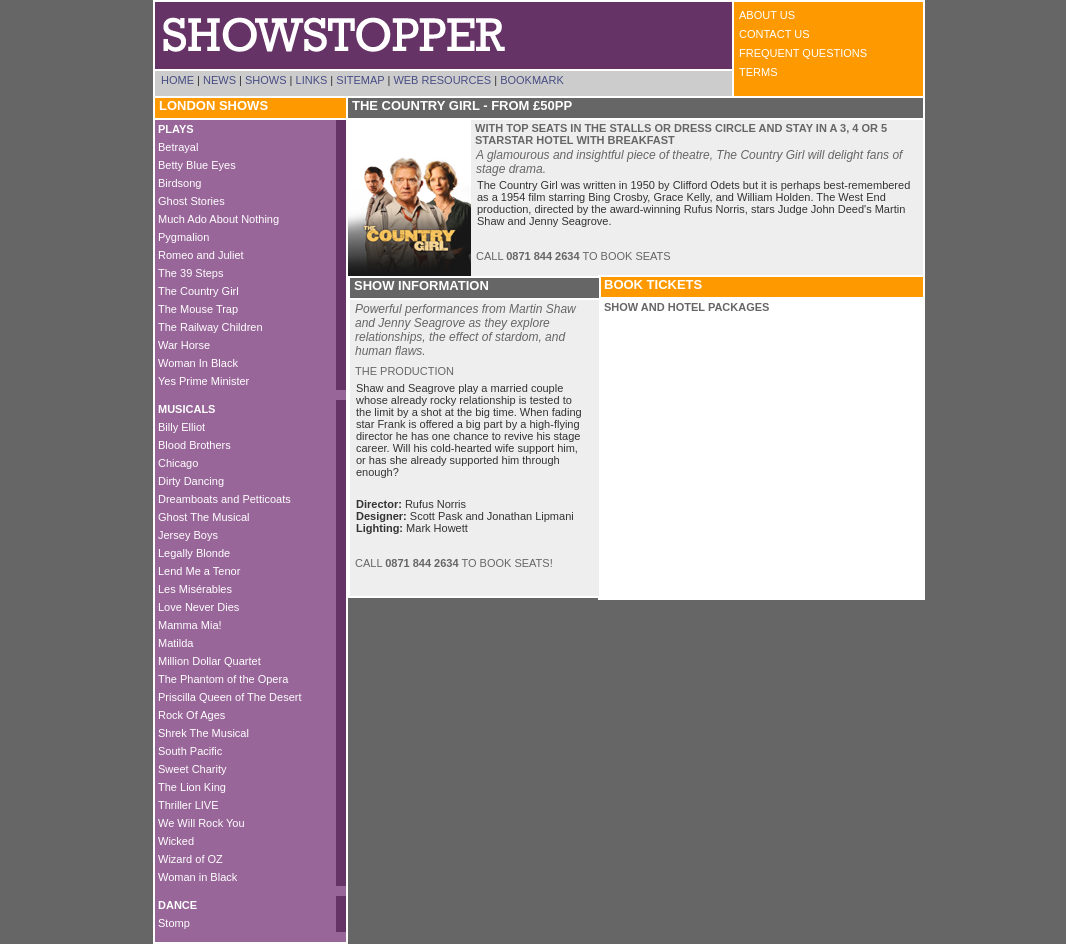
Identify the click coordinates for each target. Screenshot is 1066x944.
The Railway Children (210, 327)
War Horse (184, 345)
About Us (767, 15)
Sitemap (360, 80)
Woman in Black (197, 877)
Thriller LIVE (188, 805)
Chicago (178, 463)
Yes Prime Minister (203, 381)
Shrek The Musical (203, 733)
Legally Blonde (194, 553)
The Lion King (192, 787)
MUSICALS (186, 409)
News (219, 80)
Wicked (176, 841)
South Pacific (190, 751)
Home (177, 80)
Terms (758, 72)
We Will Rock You (201, 823)
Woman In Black (198, 363)
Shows (266, 80)
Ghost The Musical (204, 517)
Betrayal (178, 147)
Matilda (175, 643)
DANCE (177, 905)
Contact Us (774, 34)
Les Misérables (195, 589)
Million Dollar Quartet (209, 661)
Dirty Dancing (191, 481)
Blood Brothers (194, 445)
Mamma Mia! (190, 625)
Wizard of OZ (190, 859)
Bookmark (532, 80)
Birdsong (179, 183)
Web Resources (442, 80)
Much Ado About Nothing (218, 219)
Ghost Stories (191, 201)
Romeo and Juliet (201, 255)
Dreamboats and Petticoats (224, 499)
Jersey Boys (188, 535)
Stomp (174, 923)
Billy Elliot (181, 427)
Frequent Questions (803, 53)
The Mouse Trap (198, 309)
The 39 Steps (190, 273)
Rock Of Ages (191, 715)
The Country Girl (198, 291)
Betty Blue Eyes (197, 165)
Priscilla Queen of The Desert (229, 697)
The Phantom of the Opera (223, 679)
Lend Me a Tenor (199, 571)
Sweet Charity (192, 769)
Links (312, 80)
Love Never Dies (198, 607)
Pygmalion (183, 237)
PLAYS (176, 129)
